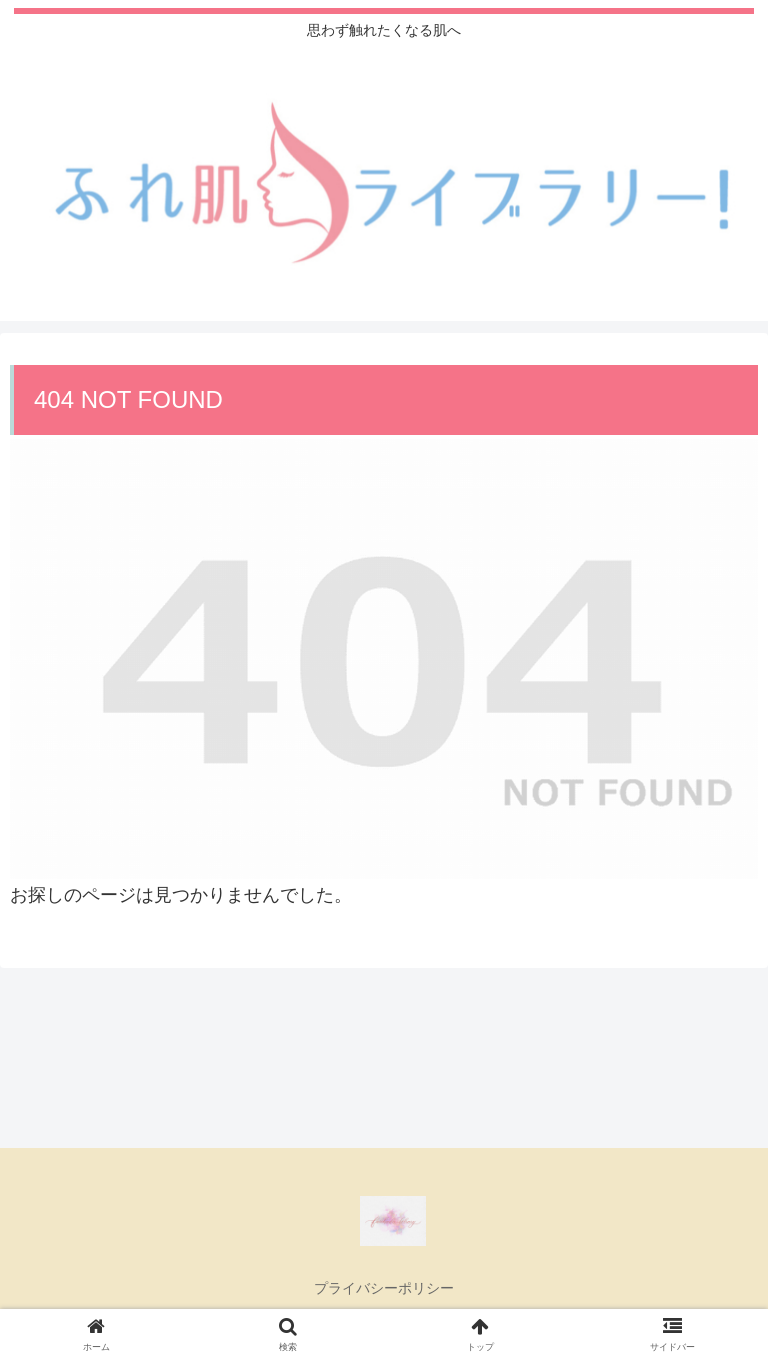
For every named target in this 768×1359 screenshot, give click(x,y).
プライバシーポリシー (384, 1288)
